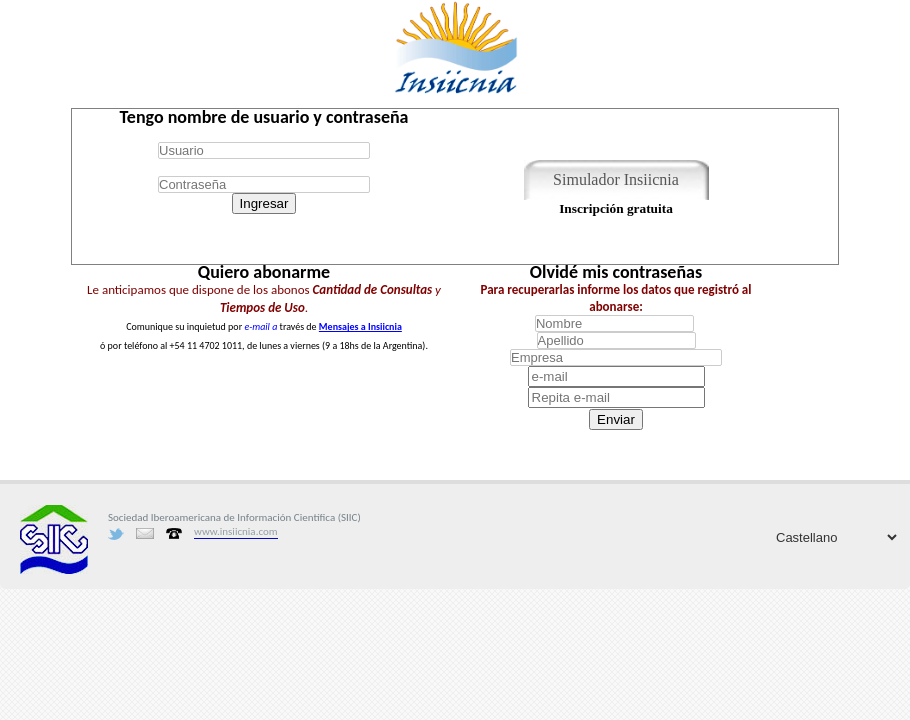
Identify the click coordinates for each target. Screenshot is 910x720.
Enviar (616, 419)
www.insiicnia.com (236, 531)
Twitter (116, 534)
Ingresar (264, 203)
